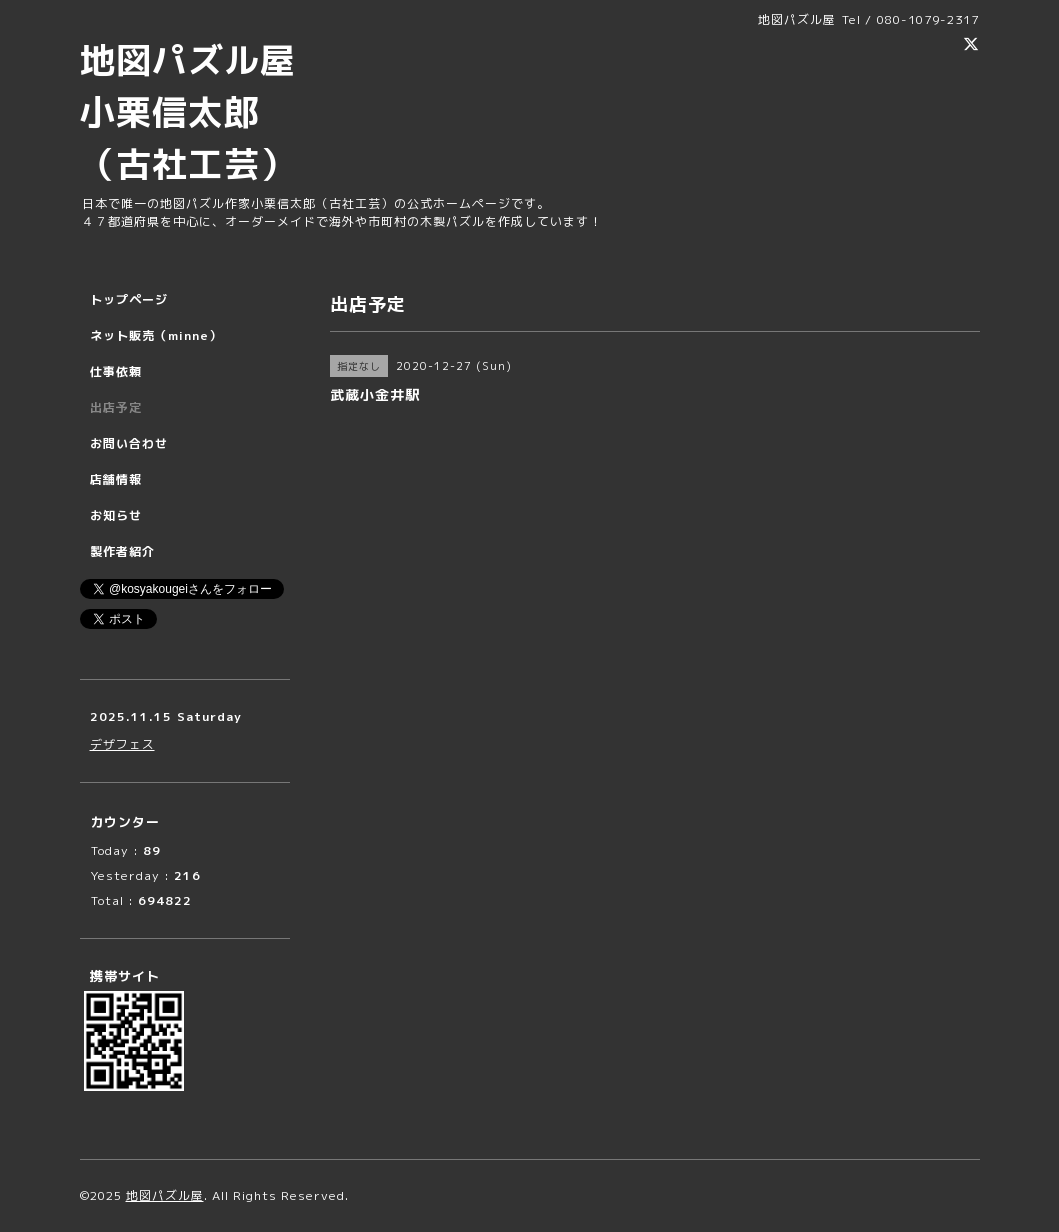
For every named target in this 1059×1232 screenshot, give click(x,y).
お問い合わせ (129, 443)
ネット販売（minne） (156, 335)
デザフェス (122, 744)
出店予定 (116, 407)
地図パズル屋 (165, 1195)
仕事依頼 (116, 371)
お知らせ (116, 515)
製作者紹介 (122, 551)
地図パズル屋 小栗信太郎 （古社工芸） (206, 111)
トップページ (129, 299)
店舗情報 (116, 479)
